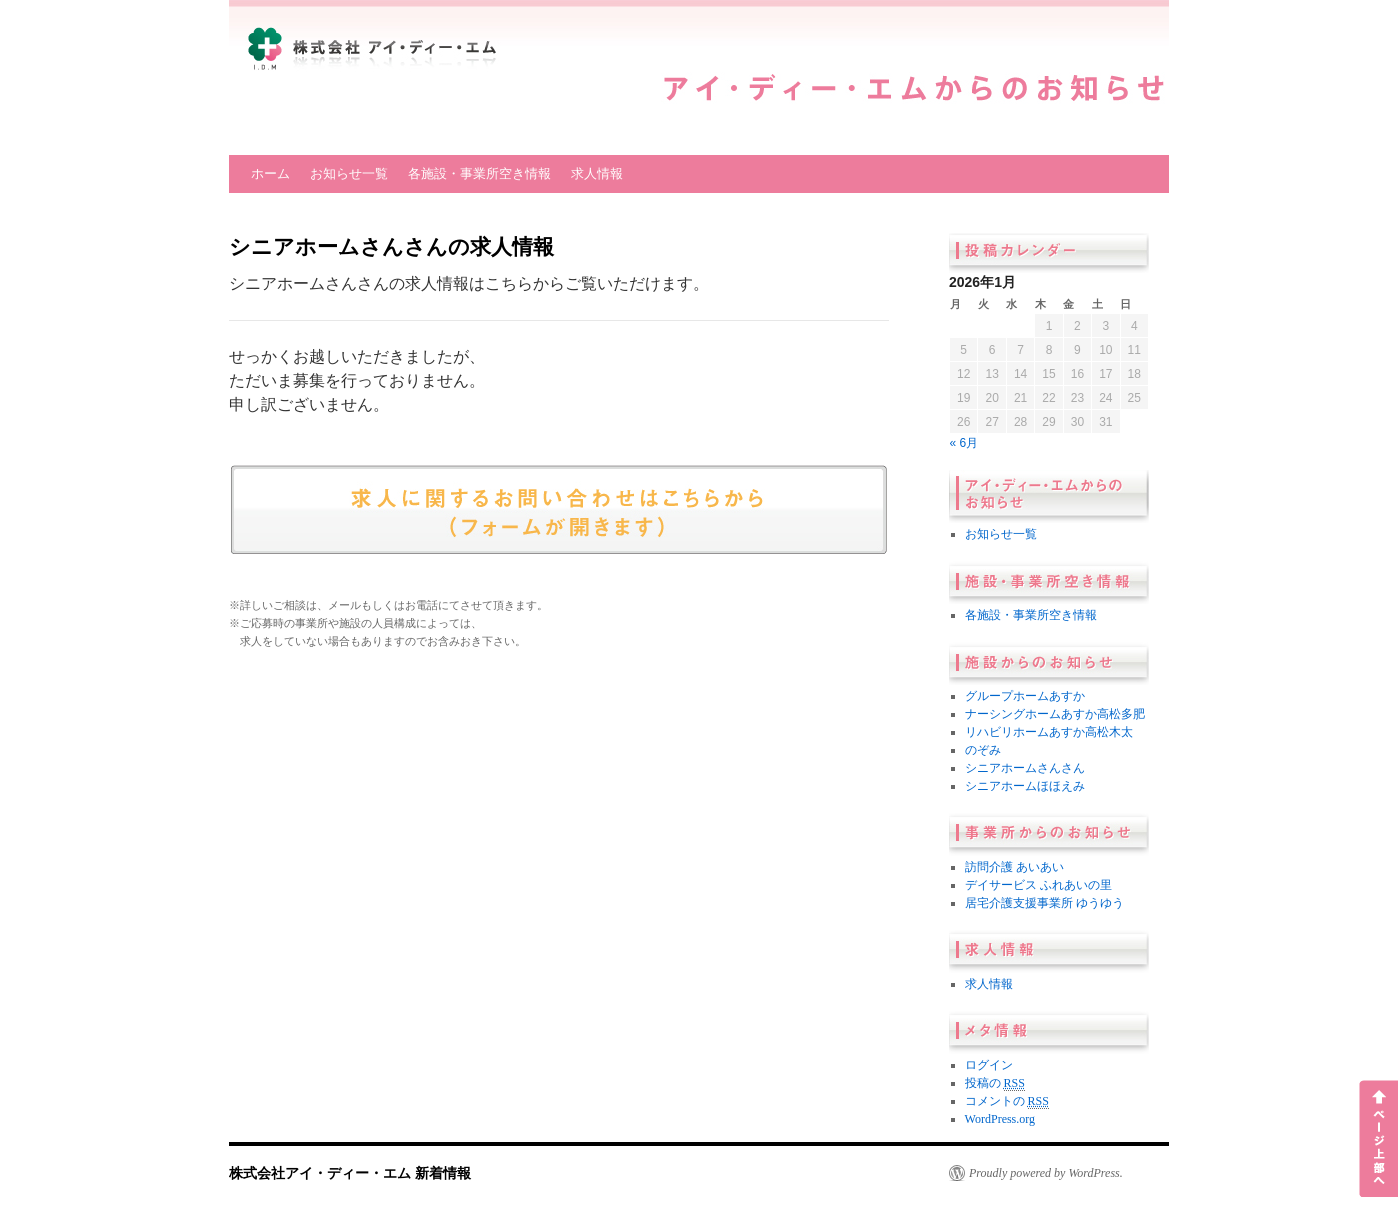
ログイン (989, 1065)
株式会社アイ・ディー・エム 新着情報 (350, 1173)
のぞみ (983, 750)
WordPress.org (1000, 1119)
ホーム (270, 173)
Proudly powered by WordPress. (1046, 1173)
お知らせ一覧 (349, 173)
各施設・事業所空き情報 (479, 173)
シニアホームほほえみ (1025, 786)
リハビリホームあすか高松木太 (1049, 732)
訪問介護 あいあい (1014, 867)
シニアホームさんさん (1025, 768)
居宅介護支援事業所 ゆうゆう (1044, 903)
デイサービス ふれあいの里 (1038, 885)
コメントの (1007, 1101)
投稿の (995, 1083)
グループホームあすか (1025, 696)
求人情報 (597, 173)
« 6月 (964, 443)
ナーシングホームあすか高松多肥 (1055, 714)
